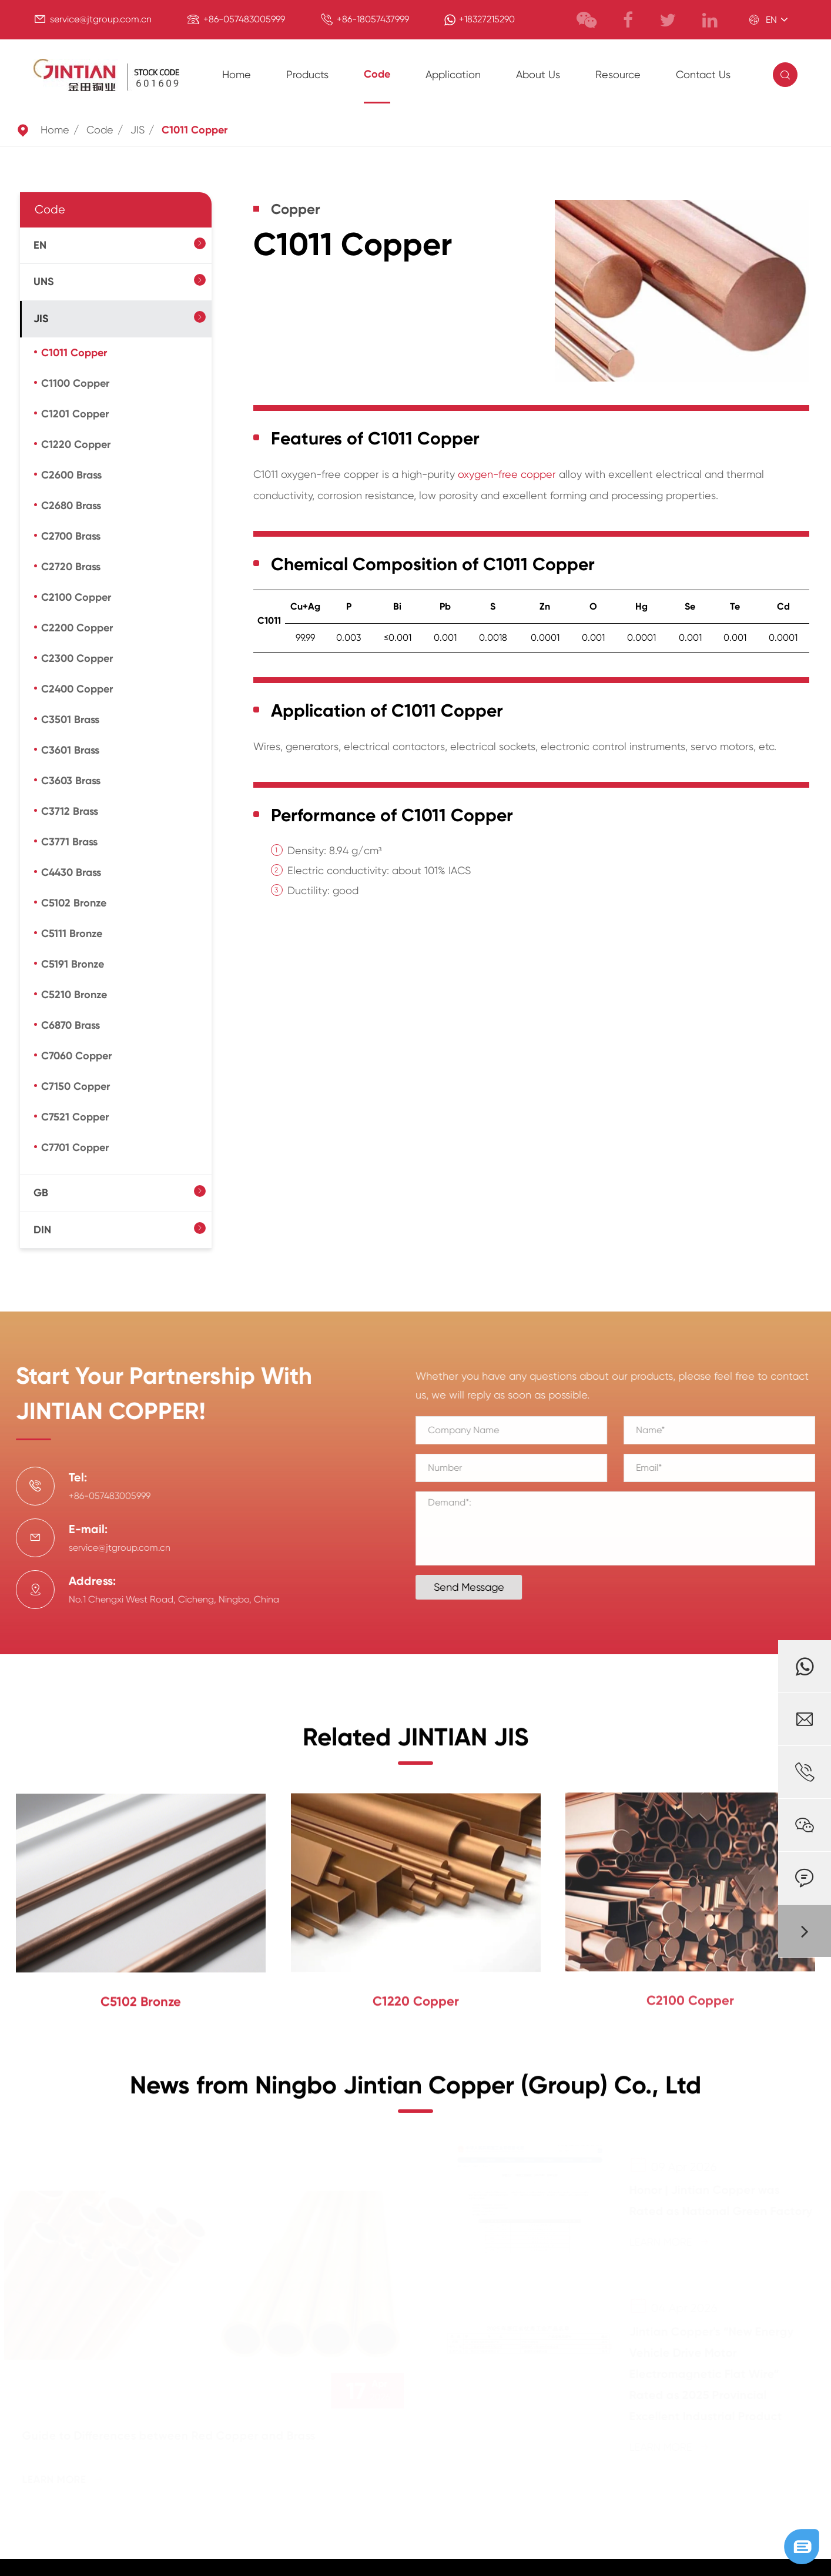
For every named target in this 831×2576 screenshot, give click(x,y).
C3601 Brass (70, 750)
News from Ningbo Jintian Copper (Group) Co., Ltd (415, 2091)
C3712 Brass (69, 811)
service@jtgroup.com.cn (101, 19)
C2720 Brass (70, 566)
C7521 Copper (75, 1116)
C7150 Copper (75, 1086)
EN (39, 245)
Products (307, 74)
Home (236, 74)
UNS (43, 281)
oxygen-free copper (507, 474)
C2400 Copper (77, 689)
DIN (42, 1229)
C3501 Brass (70, 719)
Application (453, 74)
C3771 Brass (69, 841)
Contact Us (703, 74)
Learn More (67, 2479)
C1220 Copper (75, 444)
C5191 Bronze (72, 964)
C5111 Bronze (71, 933)
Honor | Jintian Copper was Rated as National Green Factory (715, 2200)
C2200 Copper (77, 627)
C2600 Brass (71, 475)
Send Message (475, 1587)
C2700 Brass (70, 536)
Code (377, 74)
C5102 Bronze (73, 902)
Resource (618, 74)
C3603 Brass (70, 780)
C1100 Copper (75, 383)
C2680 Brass (71, 505)
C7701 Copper (75, 1147)
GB (40, 1192)
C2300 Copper (77, 658)
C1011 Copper (194, 129)
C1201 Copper (75, 413)
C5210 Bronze (74, 994)
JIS (137, 129)
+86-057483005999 (244, 19)
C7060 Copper (76, 1055)
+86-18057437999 (373, 19)
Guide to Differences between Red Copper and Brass (173, 2435)
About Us (538, 74)
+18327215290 (487, 19)
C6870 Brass (70, 1025)
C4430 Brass (71, 872)
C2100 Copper (76, 597)
